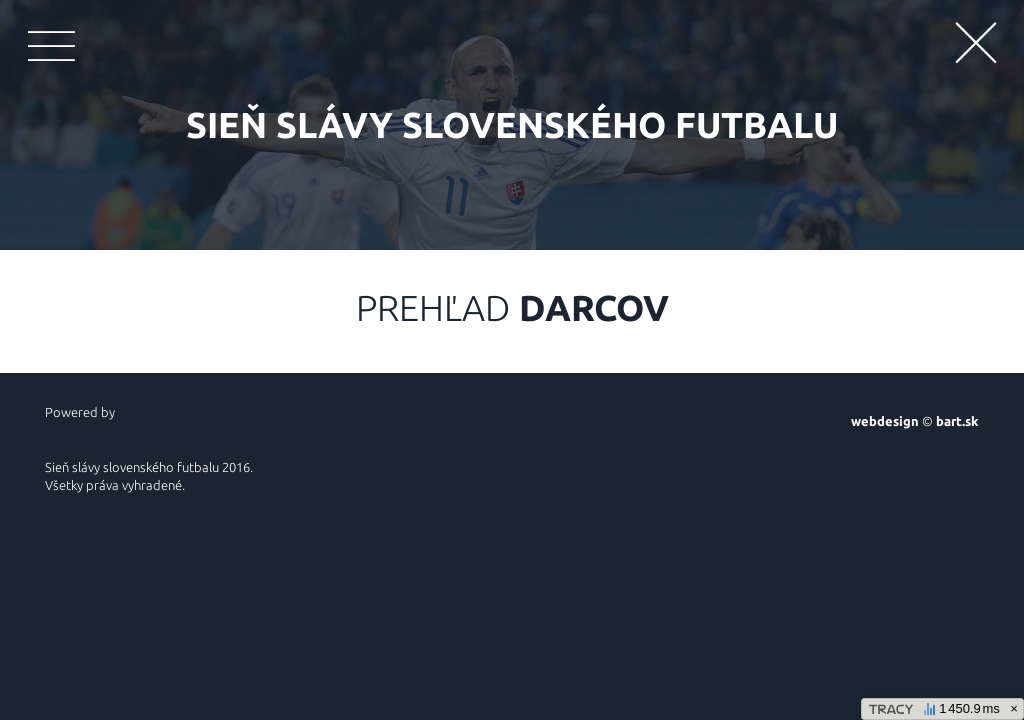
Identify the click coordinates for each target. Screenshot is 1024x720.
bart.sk (957, 421)
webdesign (885, 421)
